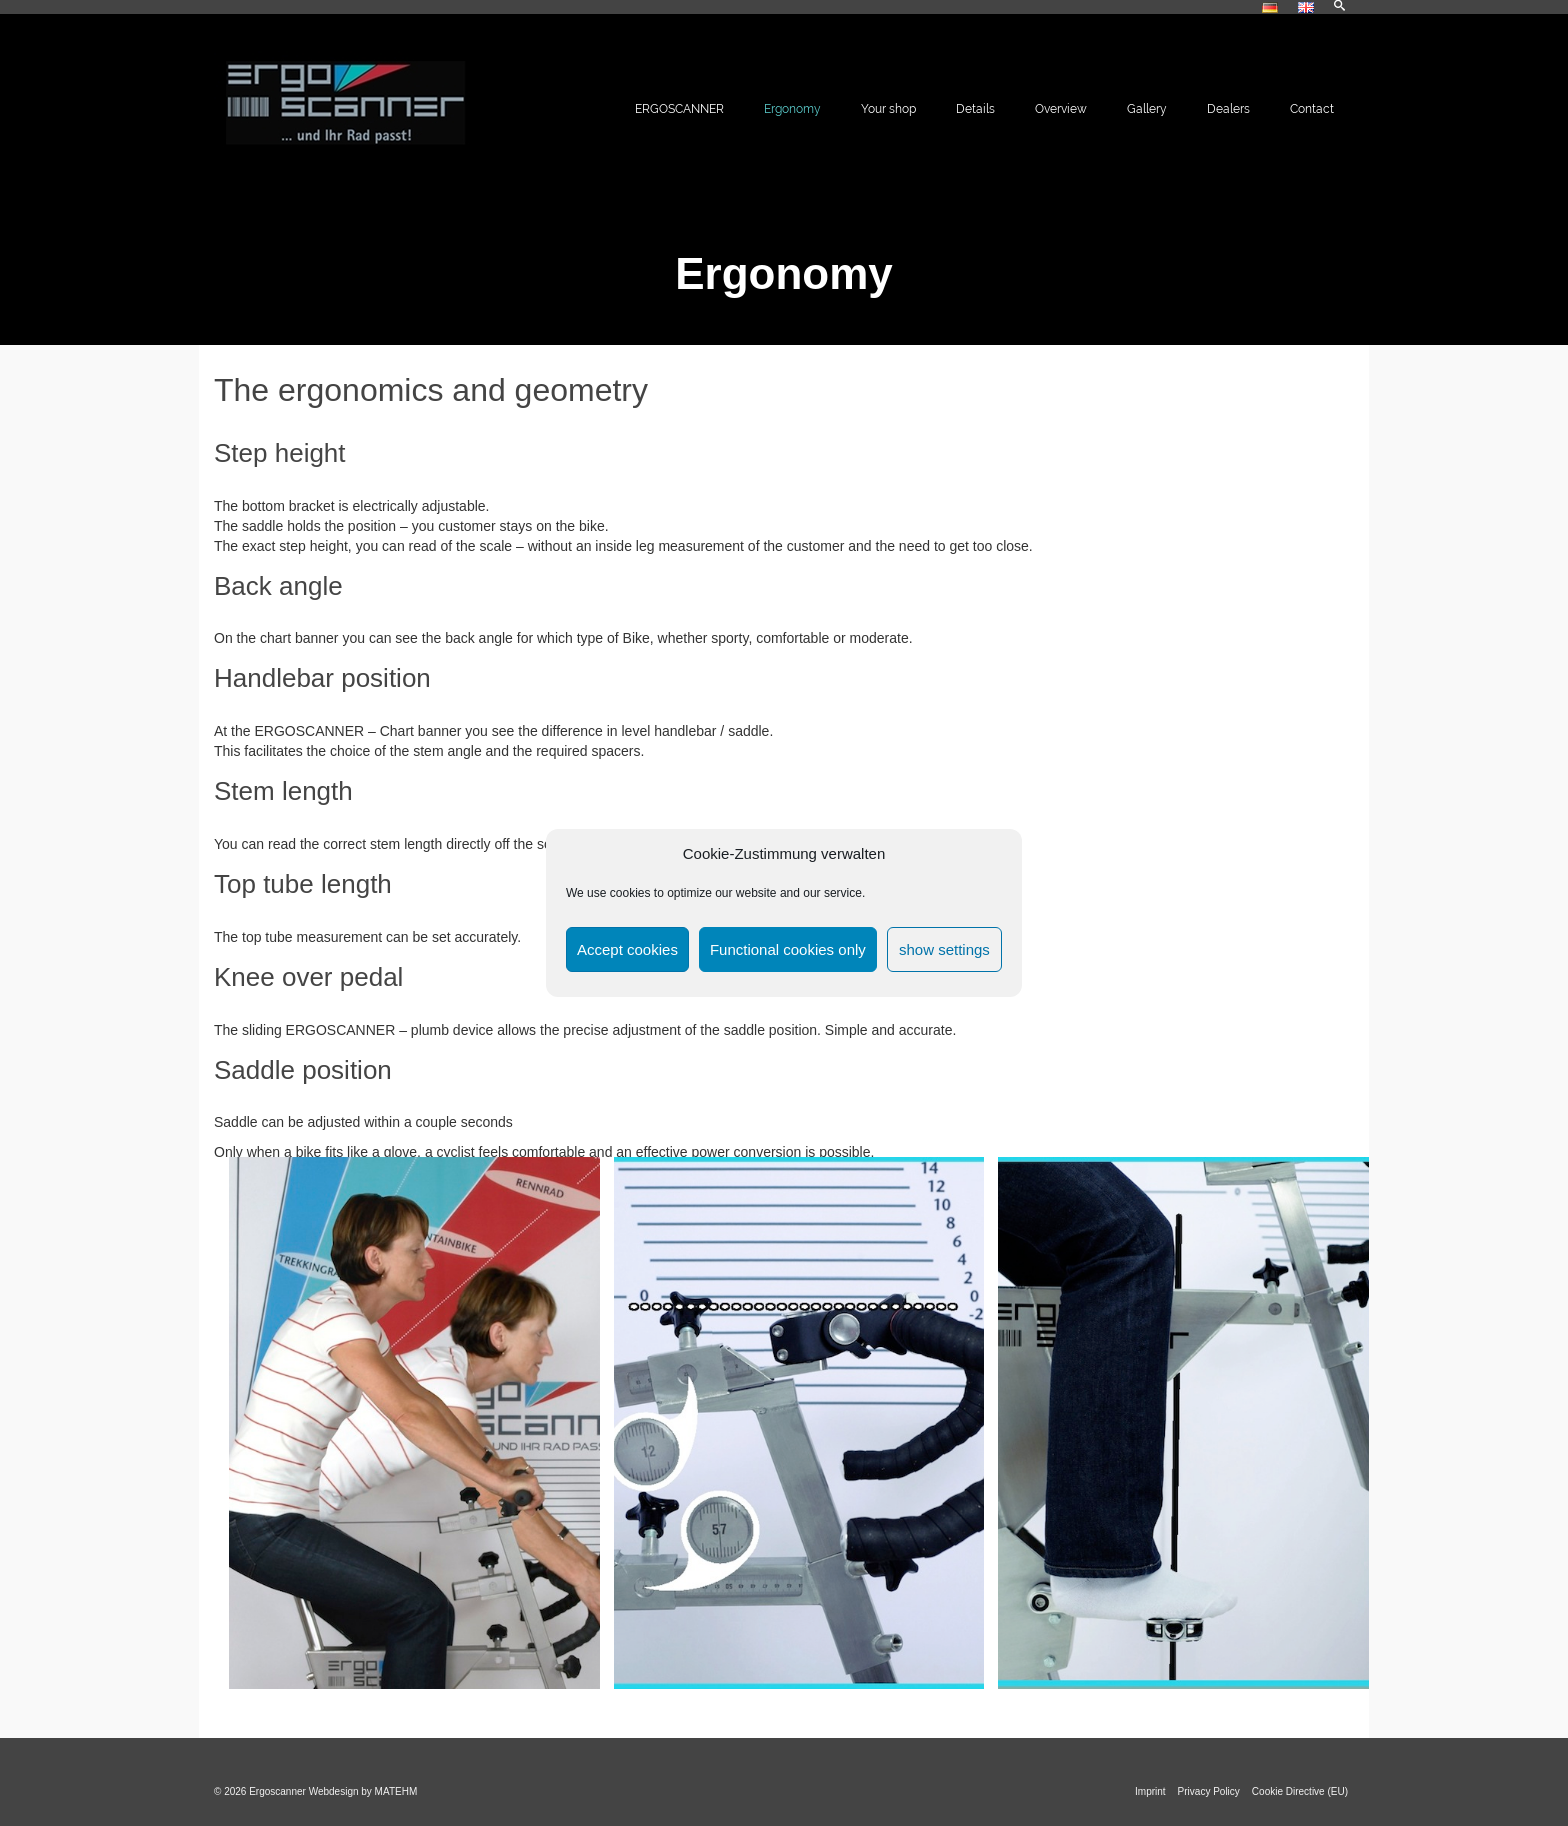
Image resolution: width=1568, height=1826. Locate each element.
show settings (944, 949)
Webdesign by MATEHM (363, 1791)
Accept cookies (627, 949)
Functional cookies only (788, 949)
